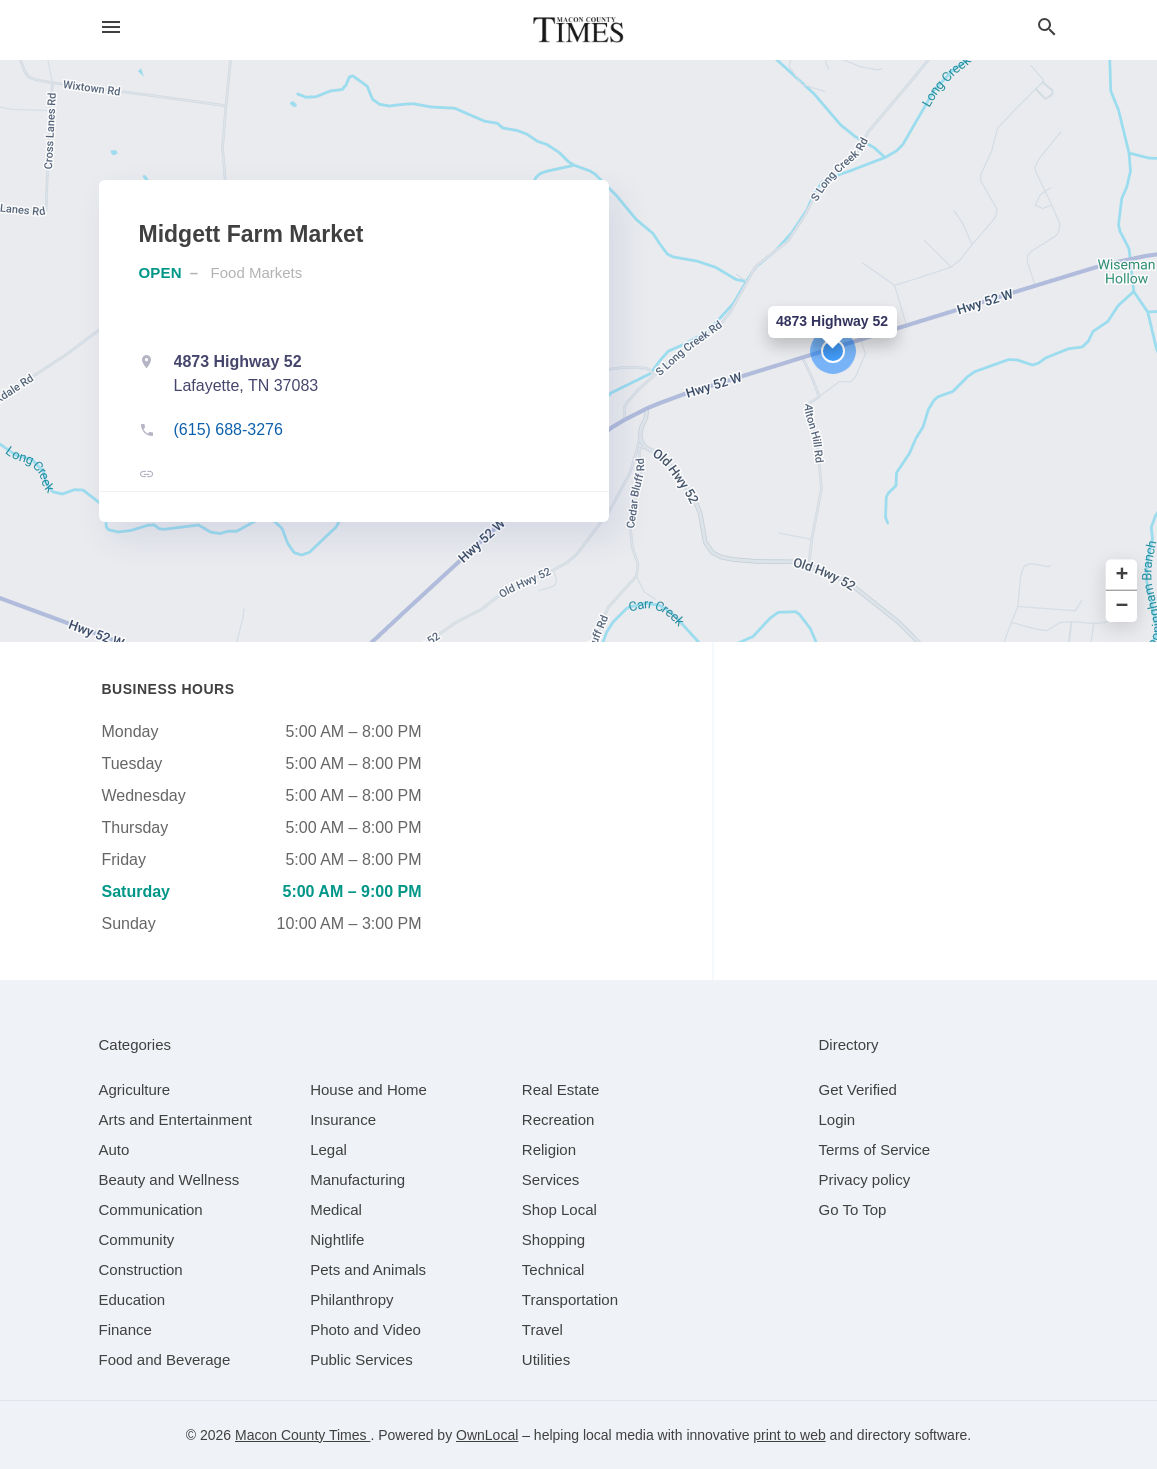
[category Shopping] (553, 1239)
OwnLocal (487, 1435)
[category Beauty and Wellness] (169, 1179)
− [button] (1122, 606)
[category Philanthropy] (351, 1299)
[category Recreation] (558, 1119)
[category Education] (132, 1299)
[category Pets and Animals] (368, 1269)
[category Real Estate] (561, 1089)
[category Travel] (542, 1329)
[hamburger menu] (111, 27)
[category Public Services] (361, 1359)
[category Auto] (114, 1149)
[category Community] (137, 1239)
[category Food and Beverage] (165, 1359)
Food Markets (257, 272)
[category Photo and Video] (365, 1329)
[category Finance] (125, 1329)
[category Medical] (336, 1209)
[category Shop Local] (559, 1209)
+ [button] (1122, 575)
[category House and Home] (368, 1089)
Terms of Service (875, 1149)
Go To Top (853, 1209)
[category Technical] (553, 1269)
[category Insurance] (343, 1119)
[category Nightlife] (337, 1239)
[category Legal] (328, 1149)
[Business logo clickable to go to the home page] (579, 30)
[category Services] (551, 1179)
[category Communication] (151, 1209)
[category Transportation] (570, 1299)
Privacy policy (865, 1179)
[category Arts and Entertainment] (175, 1119)
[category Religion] (549, 1149)
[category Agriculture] (135, 1089)
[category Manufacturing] (357, 1179)
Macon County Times (302, 1435)
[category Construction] (141, 1269)
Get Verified (858, 1089)
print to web (789, 1435)
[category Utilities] (546, 1359)
